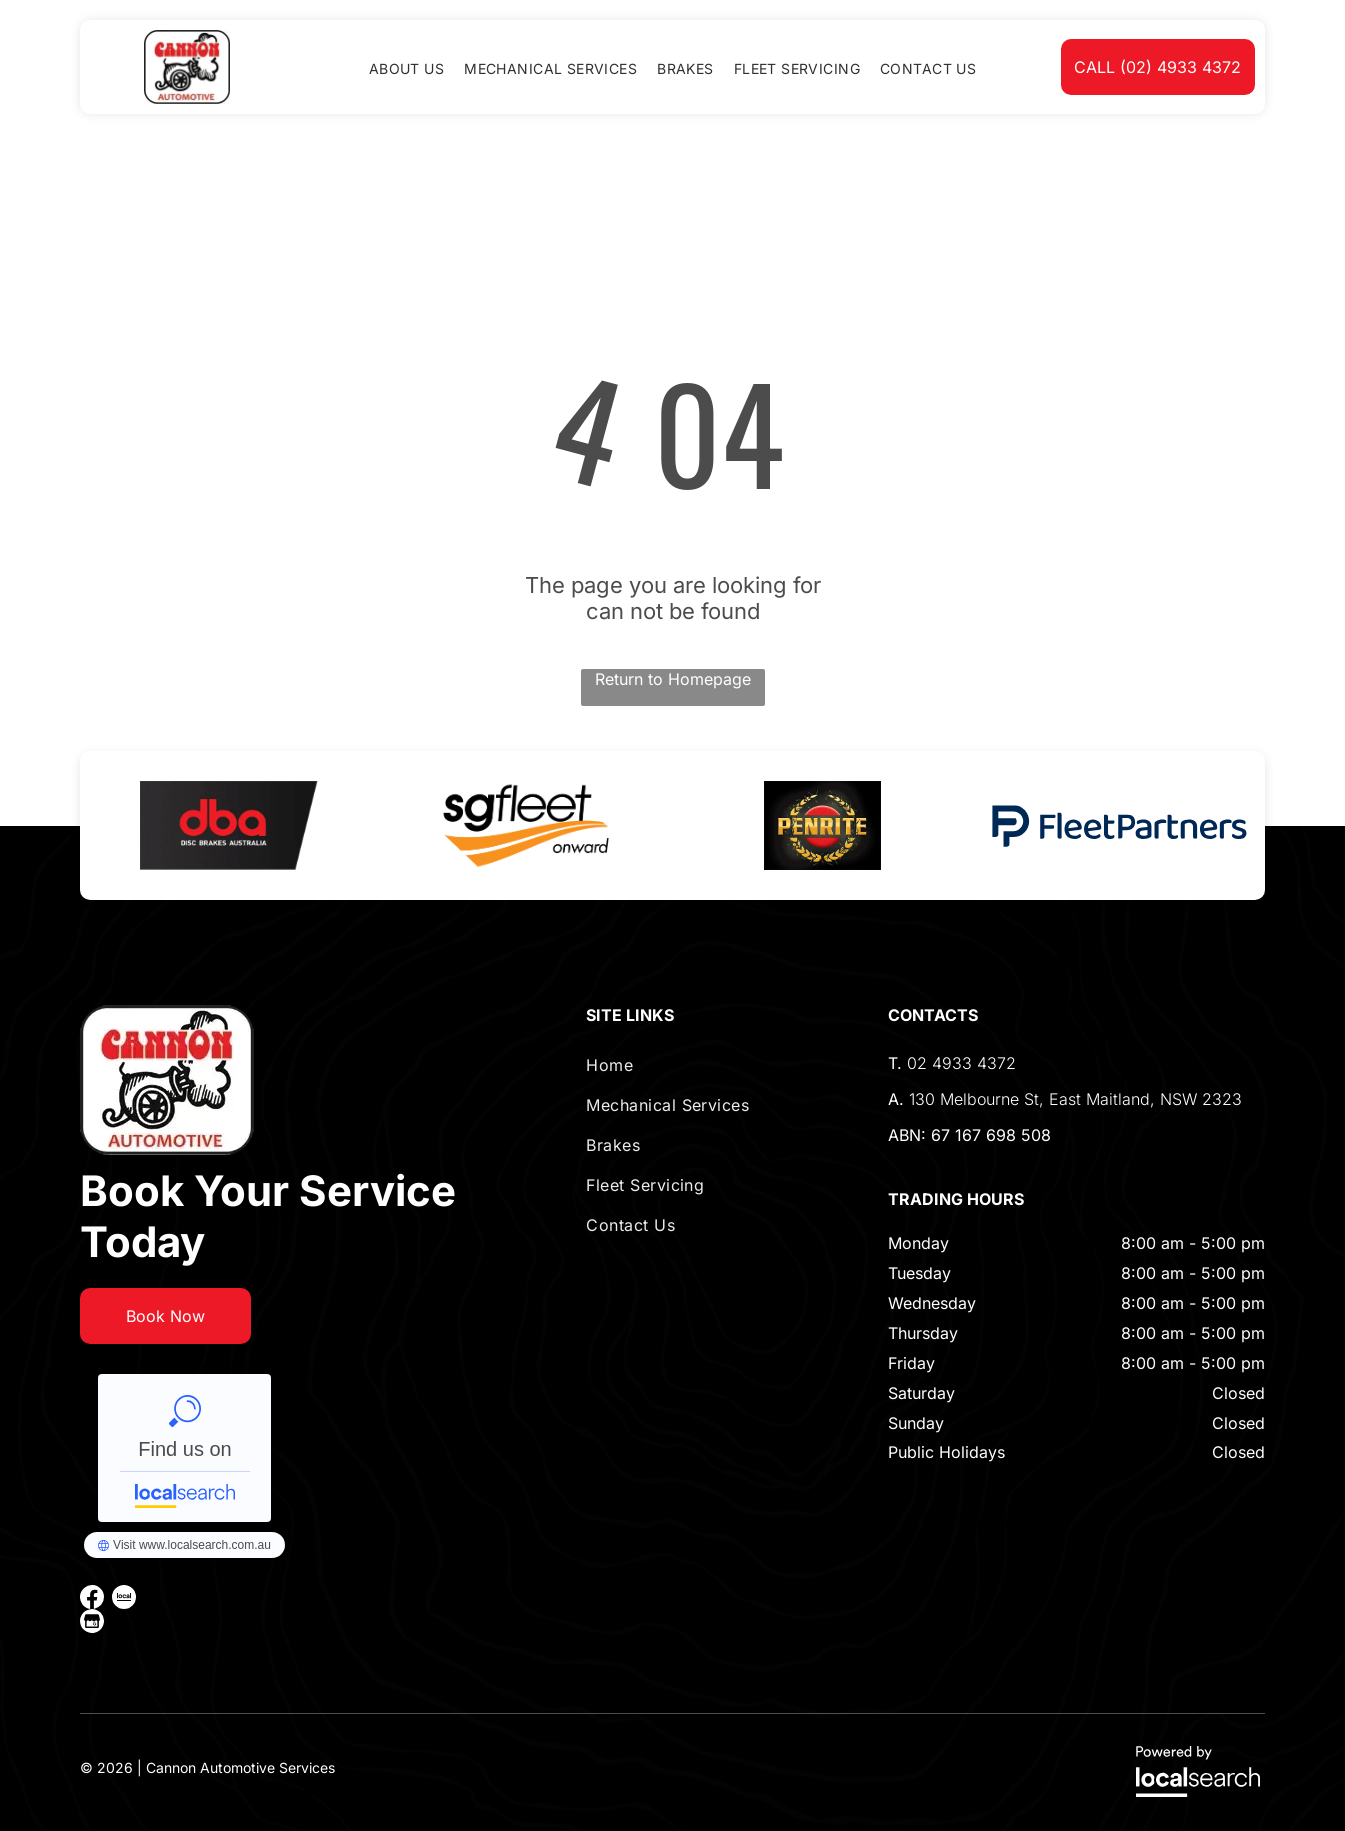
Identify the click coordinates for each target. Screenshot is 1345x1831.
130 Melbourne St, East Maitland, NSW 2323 (1075, 1099)
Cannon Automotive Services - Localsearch (184, 1448)
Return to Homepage (673, 679)
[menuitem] (406, 68)
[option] (228, 825)
